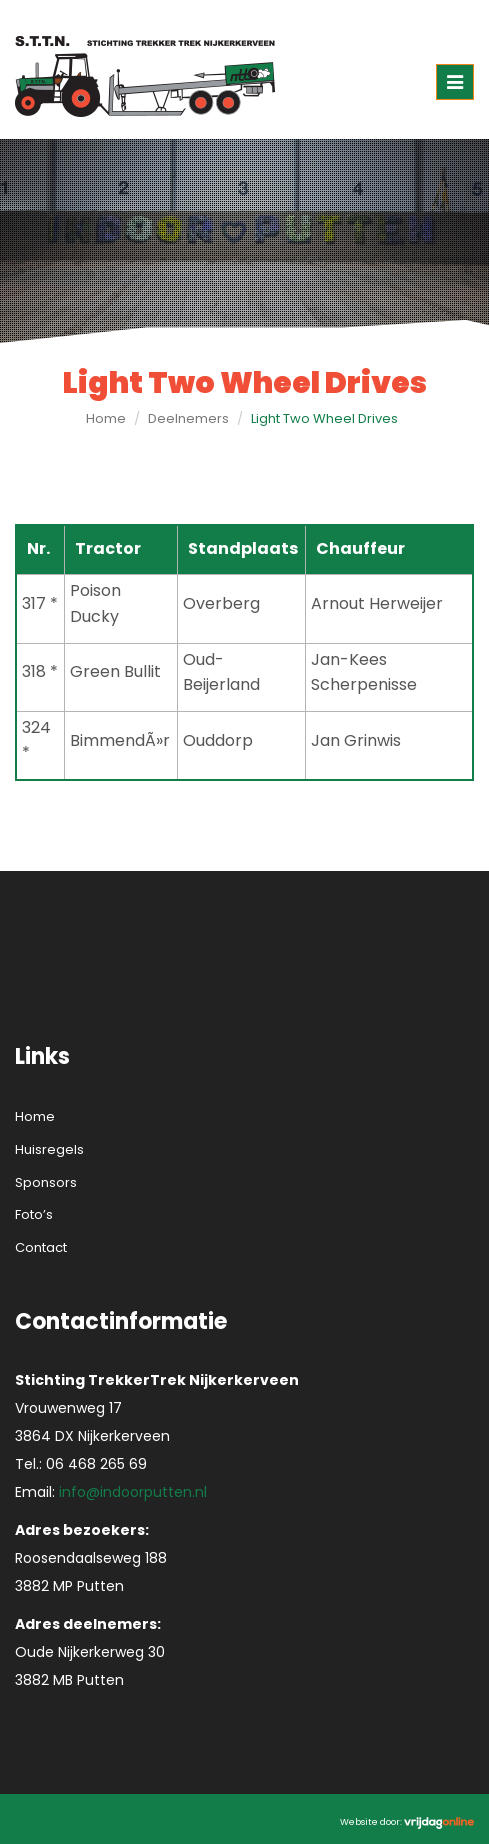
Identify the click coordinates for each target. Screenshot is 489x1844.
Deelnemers (188, 418)
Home (106, 418)
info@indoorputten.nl (133, 1492)
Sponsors (46, 1182)
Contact (41, 1247)
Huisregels (49, 1149)
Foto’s (34, 1214)
